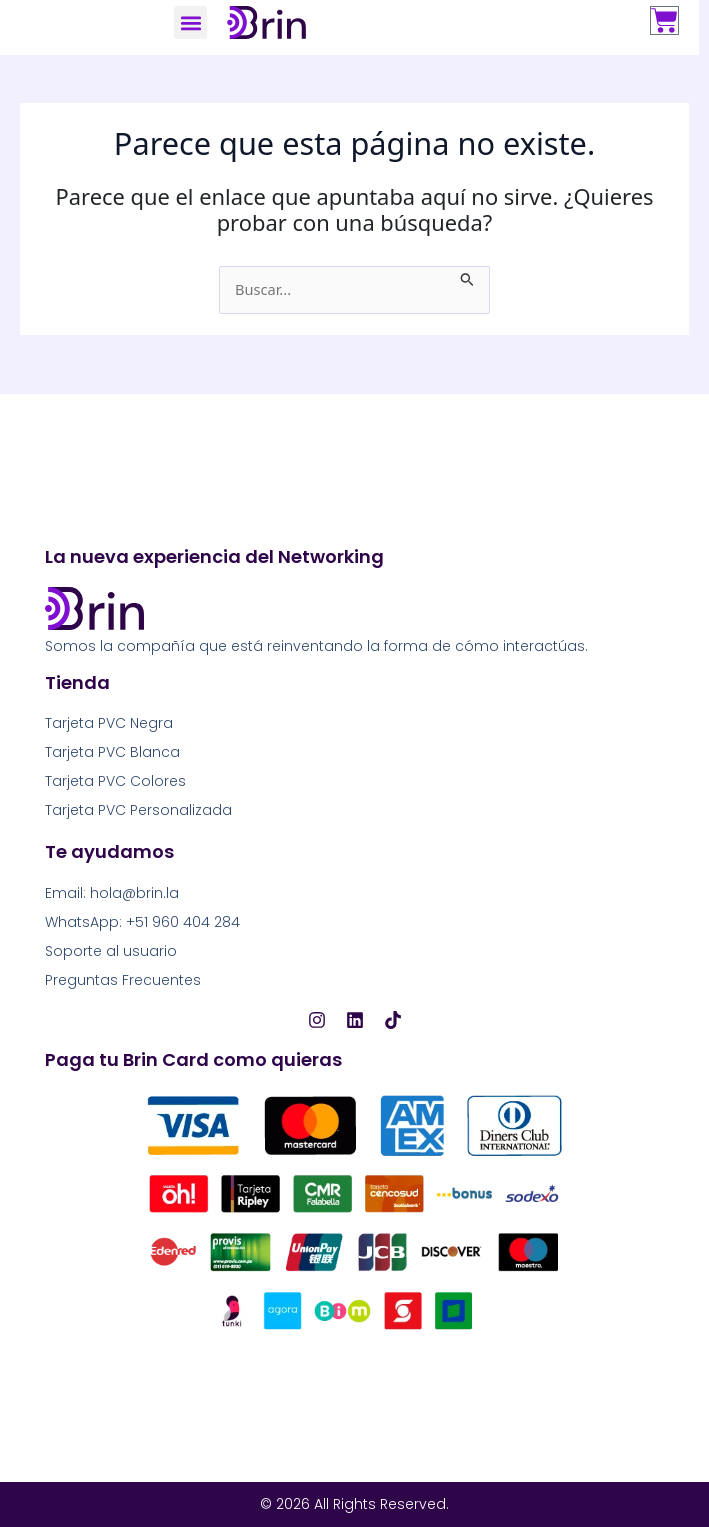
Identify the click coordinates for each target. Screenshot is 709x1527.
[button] (190, 22)
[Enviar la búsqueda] (467, 277)
